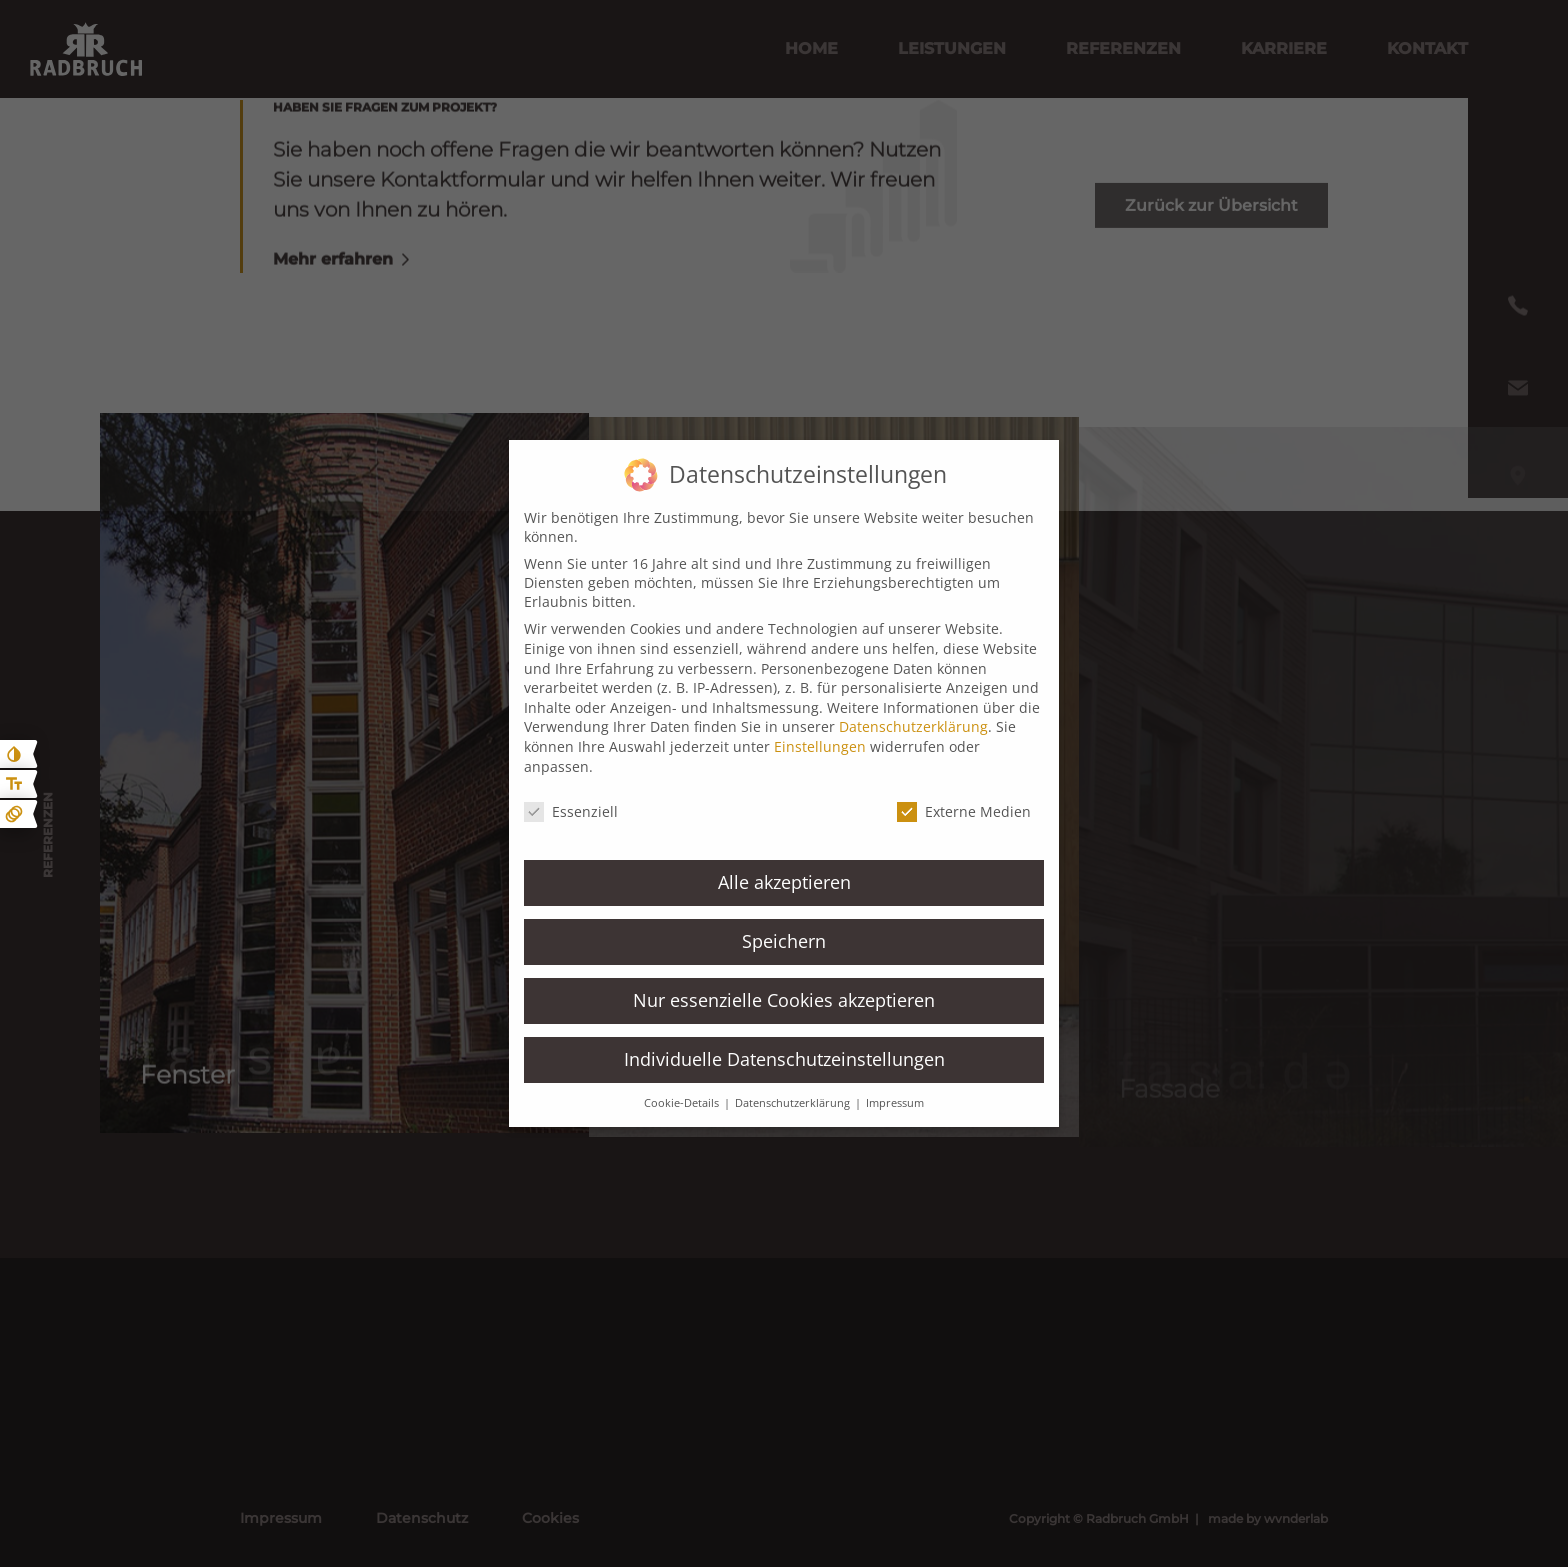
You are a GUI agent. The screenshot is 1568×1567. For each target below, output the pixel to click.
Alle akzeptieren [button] (784, 882)
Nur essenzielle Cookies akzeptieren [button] (784, 1000)
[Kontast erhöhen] (14, 754)
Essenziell (571, 811)
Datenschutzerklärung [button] (794, 1103)
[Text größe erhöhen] (14, 784)
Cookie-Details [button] (683, 1103)
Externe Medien (964, 811)
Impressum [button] (895, 1103)
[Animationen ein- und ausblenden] (14, 814)
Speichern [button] (784, 941)
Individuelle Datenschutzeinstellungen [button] (784, 1059)
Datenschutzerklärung (913, 726)
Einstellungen (820, 746)
